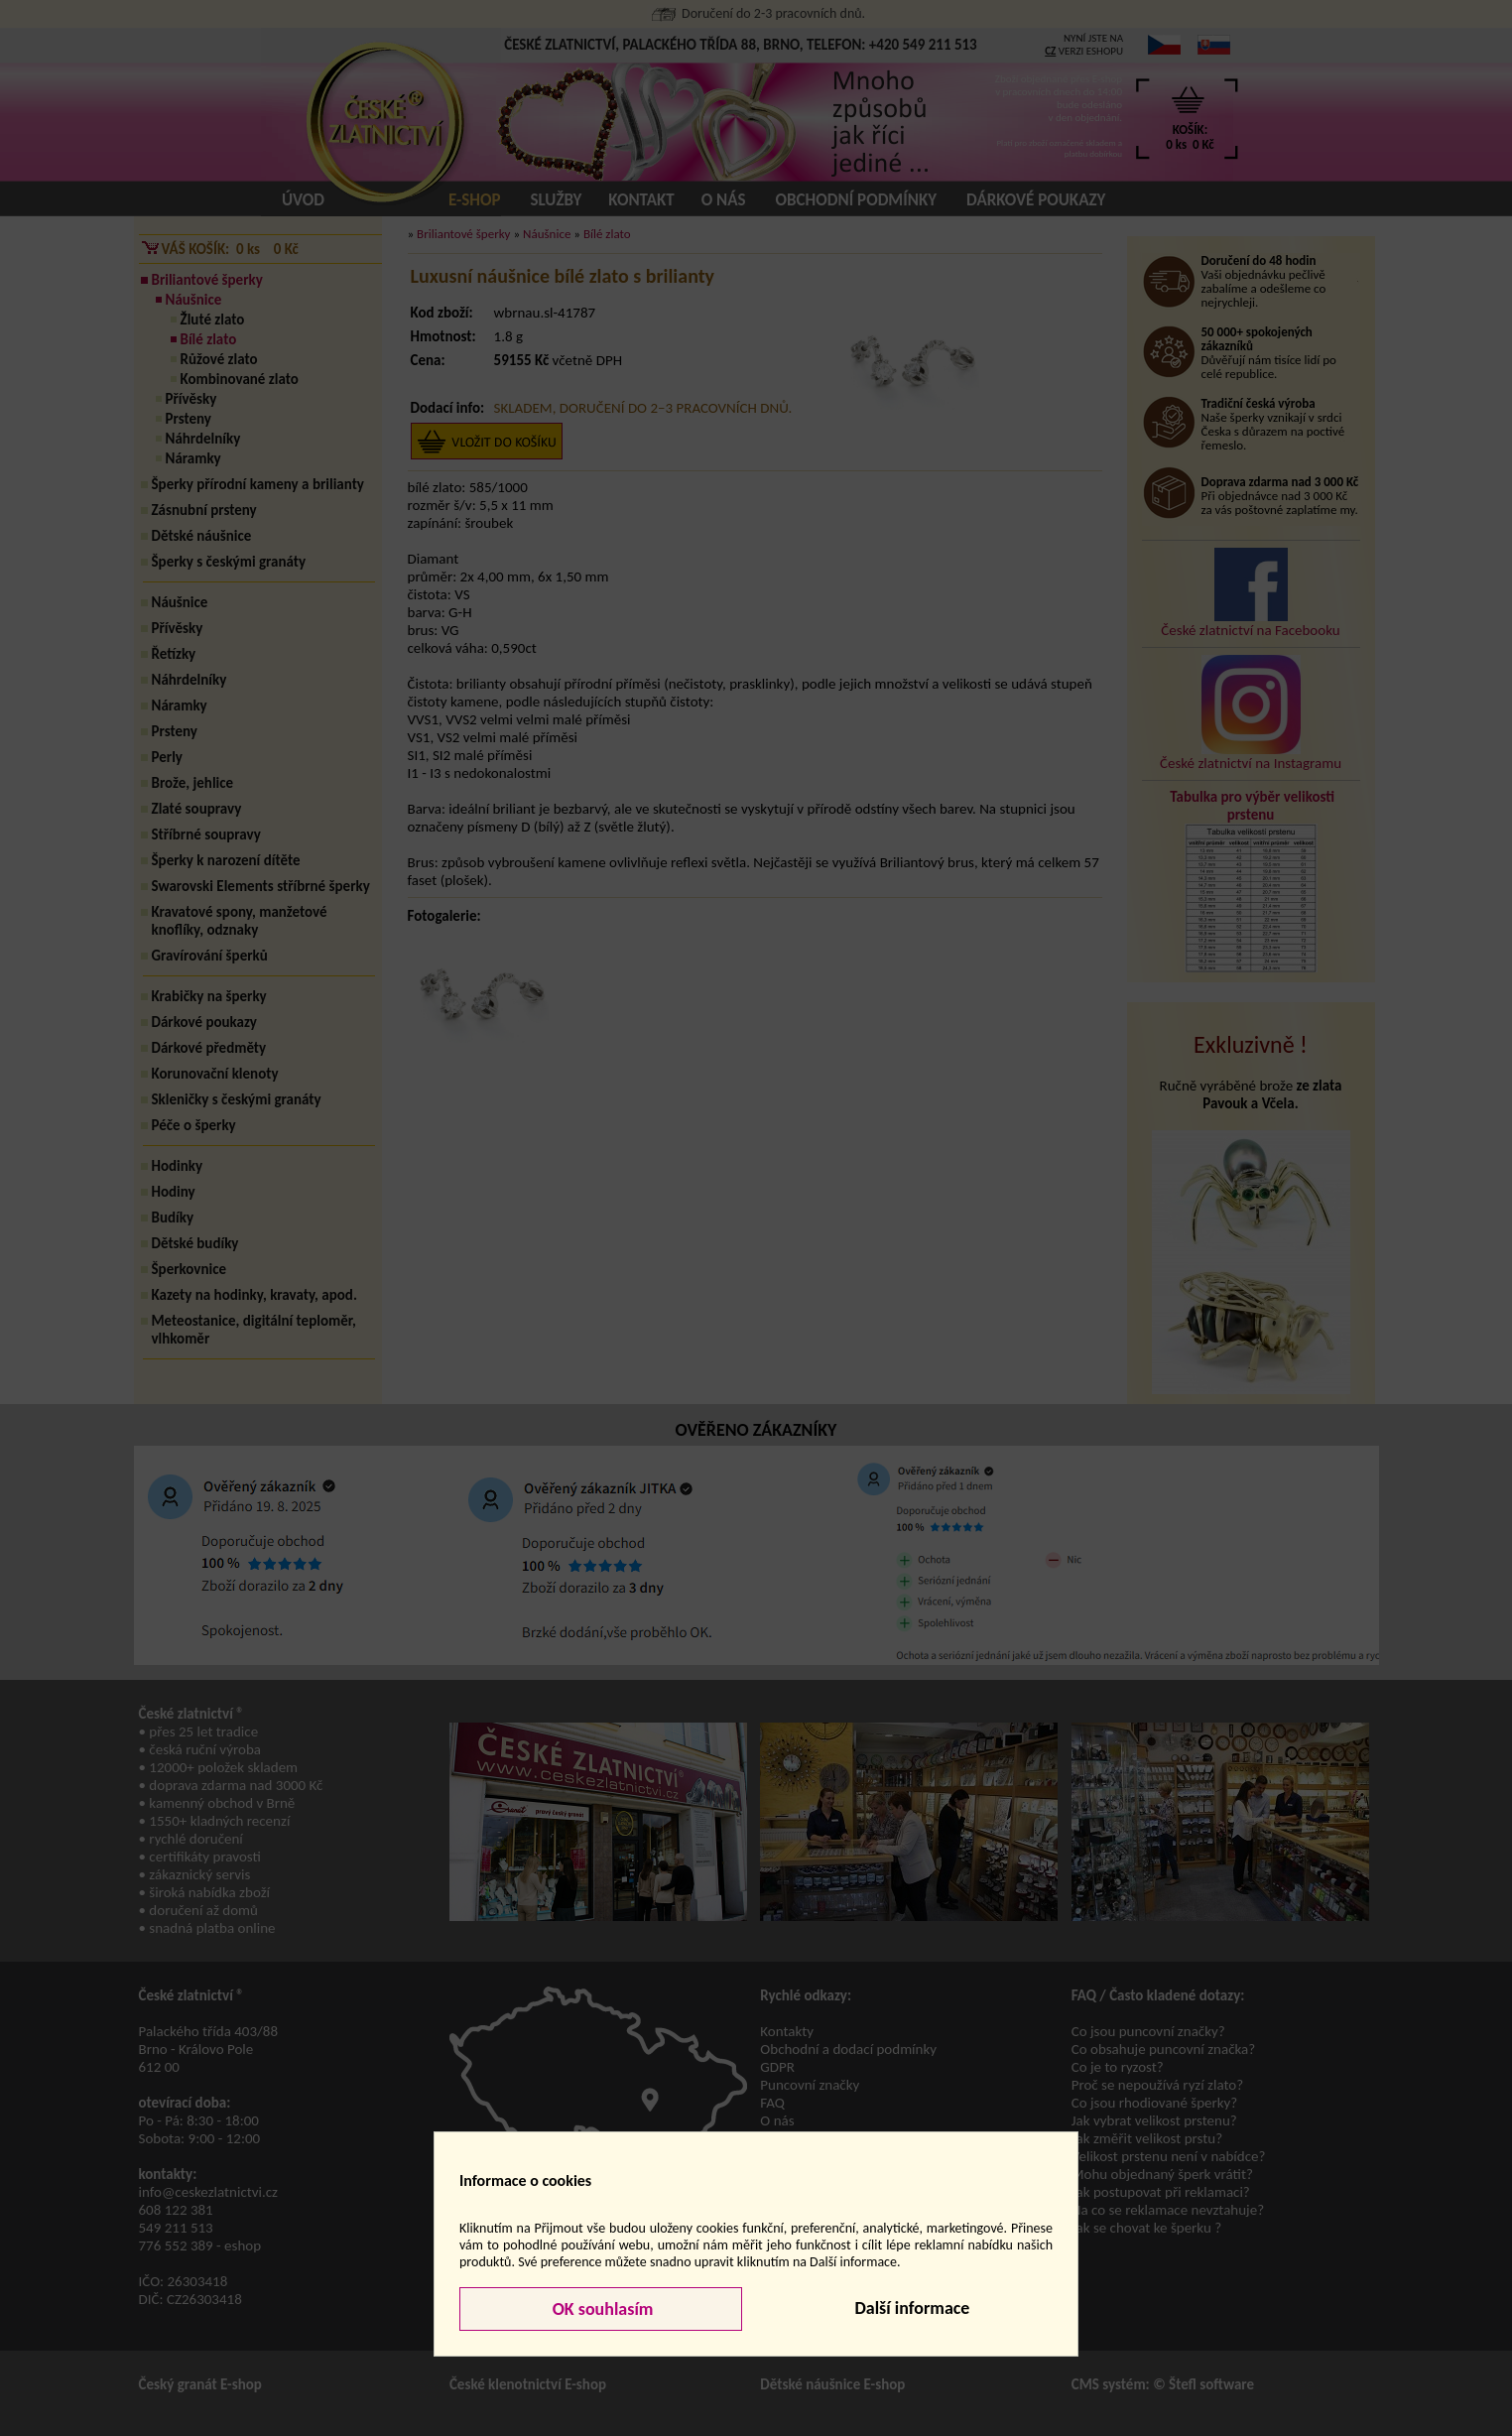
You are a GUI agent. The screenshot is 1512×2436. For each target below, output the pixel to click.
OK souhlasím (601, 2309)
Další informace (911, 2308)
